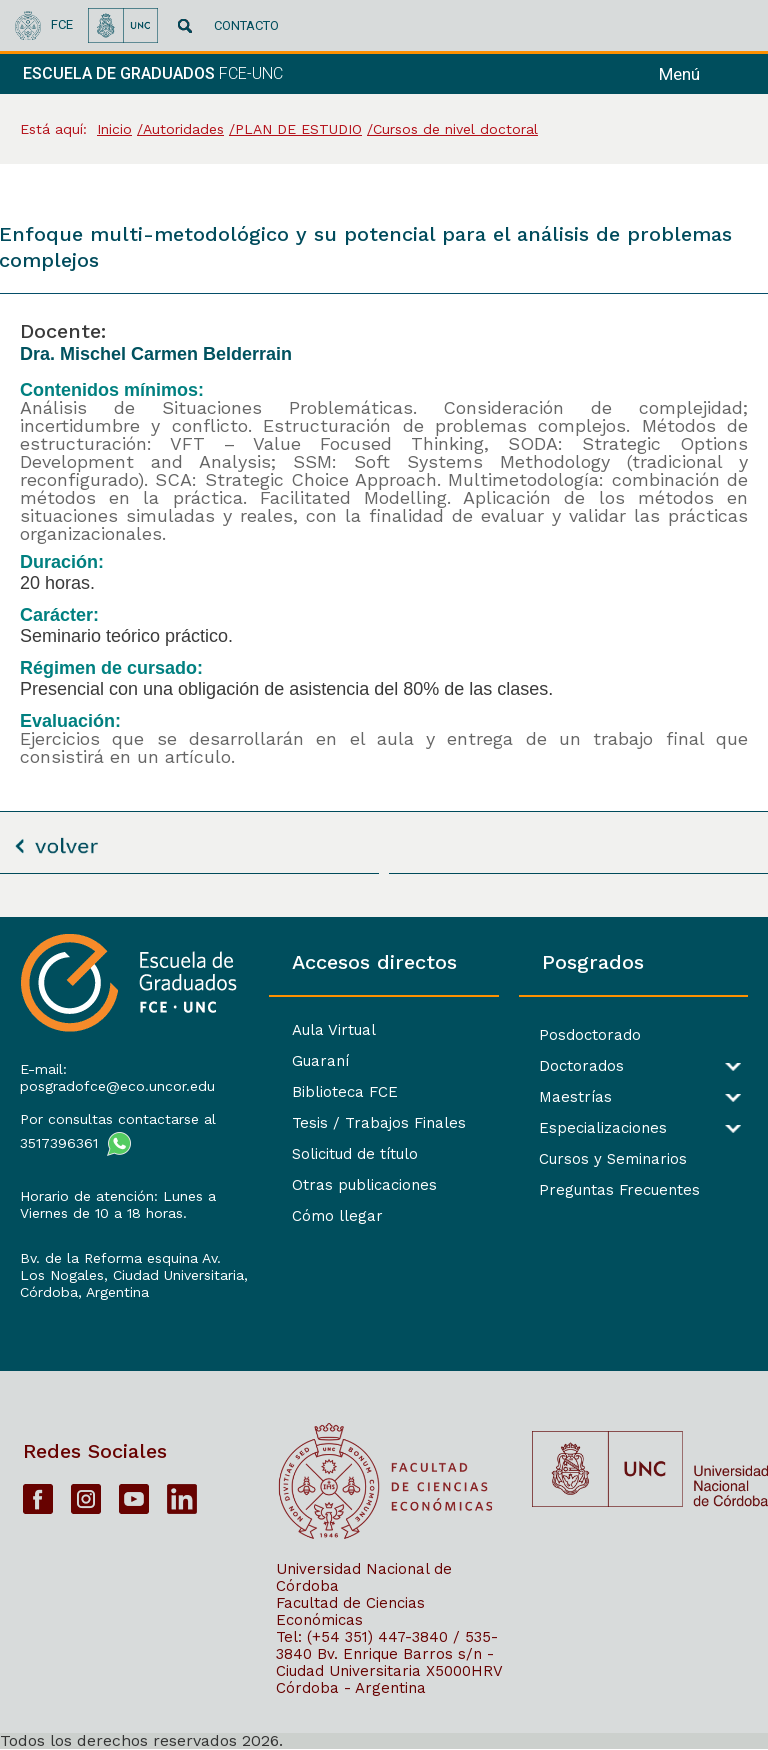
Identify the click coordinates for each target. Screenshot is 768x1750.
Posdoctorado (590, 1035)
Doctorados (581, 1066)
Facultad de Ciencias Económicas (350, 1611)
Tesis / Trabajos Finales (379, 1123)
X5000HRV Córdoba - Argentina (389, 1679)
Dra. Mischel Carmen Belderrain (156, 354)
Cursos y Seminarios (613, 1159)
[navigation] (706, 74)
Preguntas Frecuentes (619, 1190)
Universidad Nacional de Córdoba (364, 1577)
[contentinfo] (384, 1333)
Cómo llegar (337, 1216)
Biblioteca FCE (345, 1092)
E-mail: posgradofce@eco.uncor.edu (117, 1077)
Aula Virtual (334, 1030)
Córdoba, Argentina (84, 1292)
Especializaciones (603, 1128)
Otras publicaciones (364, 1185)
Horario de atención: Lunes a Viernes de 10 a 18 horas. (118, 1204)
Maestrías (575, 1097)
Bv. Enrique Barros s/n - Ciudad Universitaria (385, 1662)
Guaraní (320, 1061)
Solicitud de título (355, 1154)
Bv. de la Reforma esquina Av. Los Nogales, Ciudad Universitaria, (134, 1266)
